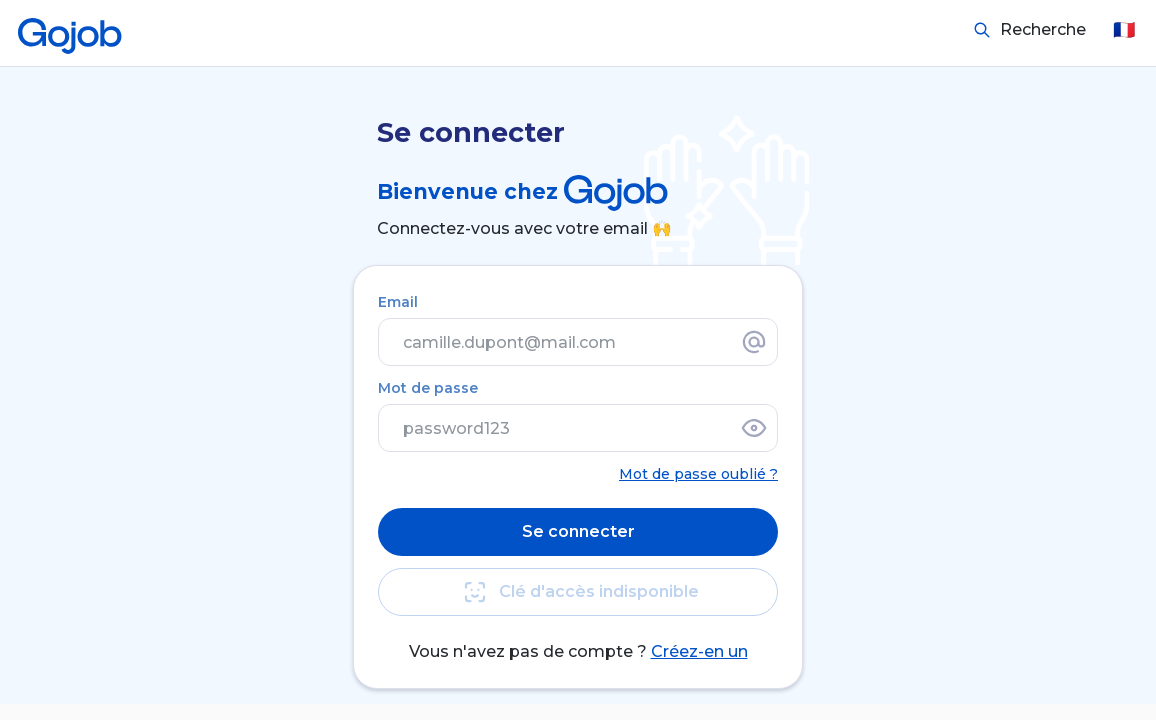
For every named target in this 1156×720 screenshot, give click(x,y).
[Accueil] (70, 30)
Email (398, 302)
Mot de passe (428, 388)
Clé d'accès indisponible (578, 592)
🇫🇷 (1124, 30)
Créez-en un (699, 651)
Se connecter (578, 531)
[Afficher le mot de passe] (754, 428)
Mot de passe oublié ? (698, 474)
